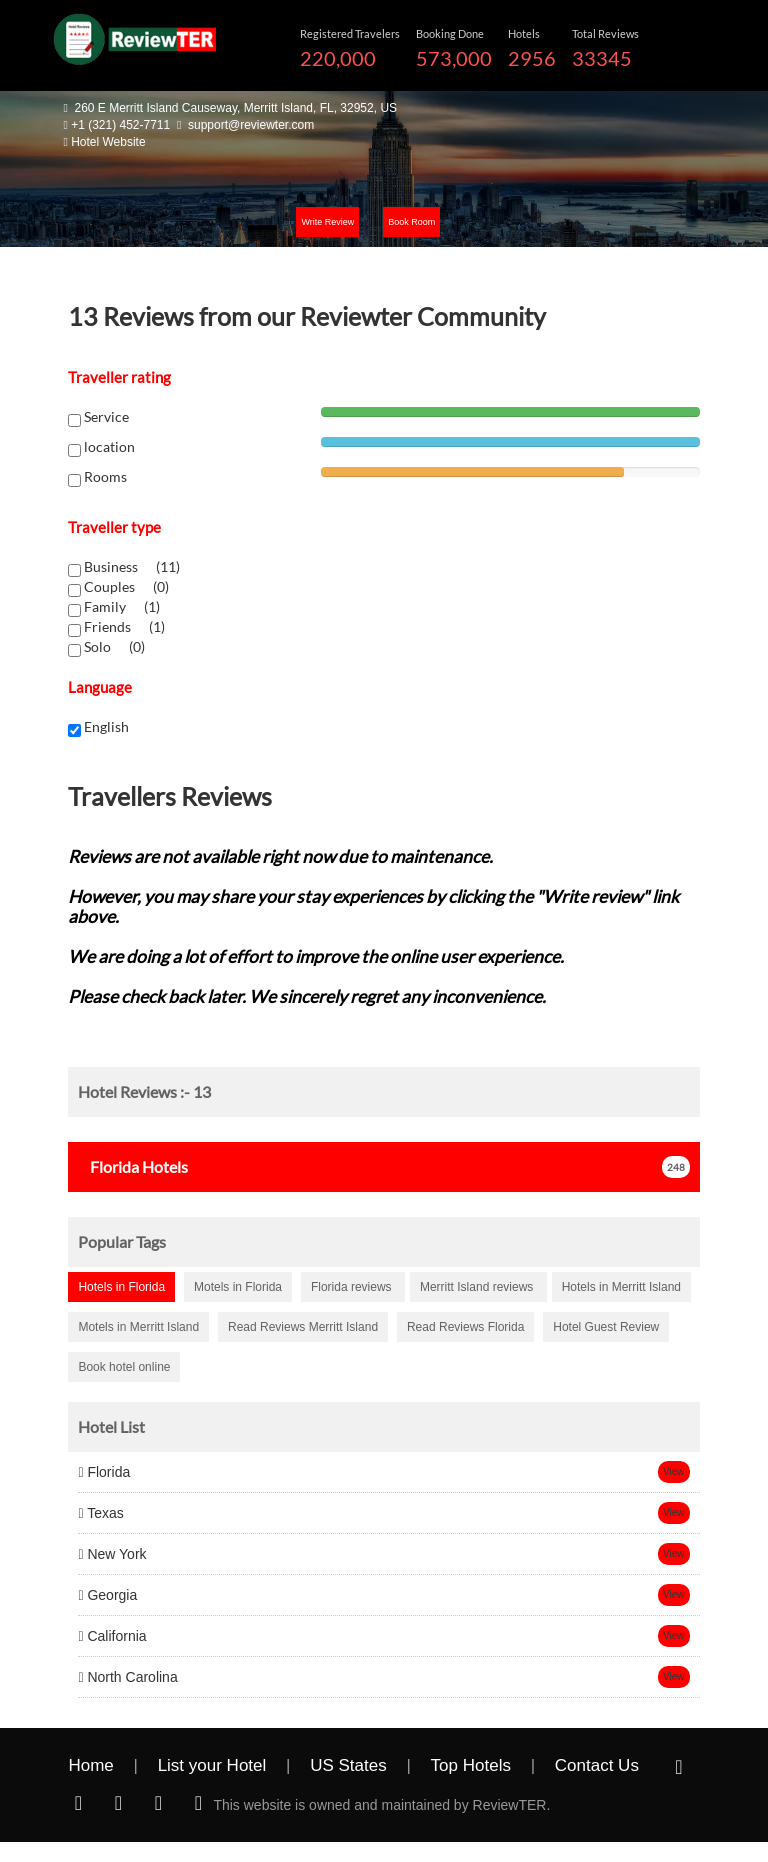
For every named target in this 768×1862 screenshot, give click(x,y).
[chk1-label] (74, 570)
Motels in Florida (238, 1287)
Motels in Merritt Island (138, 1327)
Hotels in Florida (121, 1287)
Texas (100, 1513)
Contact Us (597, 1765)
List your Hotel (212, 1765)
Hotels (133, 1166)
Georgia (107, 1595)
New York (112, 1554)
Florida (104, 1472)
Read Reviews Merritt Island (303, 1327)
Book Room (411, 222)
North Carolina (127, 1677)
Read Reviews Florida (465, 1327)
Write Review (327, 222)
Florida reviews (353, 1287)
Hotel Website (108, 142)
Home (90, 1765)
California (112, 1636)
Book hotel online (124, 1367)
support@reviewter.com (251, 125)
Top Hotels (471, 1765)
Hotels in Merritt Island (621, 1287)
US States (348, 1765)
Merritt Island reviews (478, 1287)
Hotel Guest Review (606, 1327)
